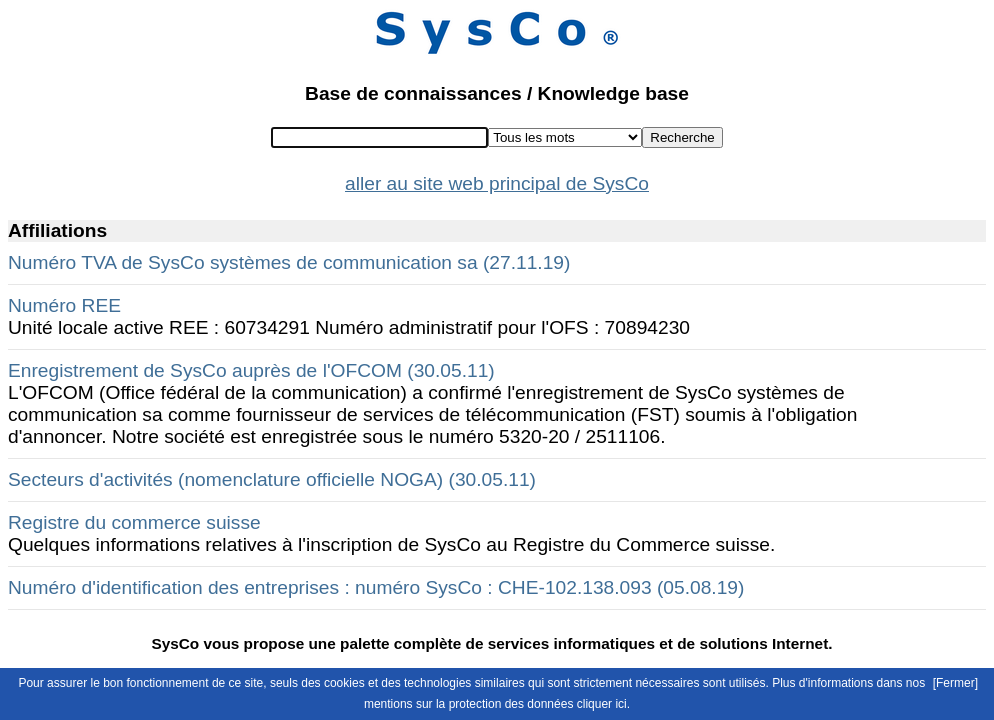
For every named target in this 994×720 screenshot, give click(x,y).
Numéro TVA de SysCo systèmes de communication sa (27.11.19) (289, 262)
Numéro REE (64, 305)
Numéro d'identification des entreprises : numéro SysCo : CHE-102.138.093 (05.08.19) (376, 587)
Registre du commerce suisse (134, 522)
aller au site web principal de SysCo (497, 183)
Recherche (682, 137)
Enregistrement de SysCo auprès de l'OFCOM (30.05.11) (251, 370)
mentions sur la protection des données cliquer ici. (497, 704)
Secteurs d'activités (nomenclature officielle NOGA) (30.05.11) (272, 479)
